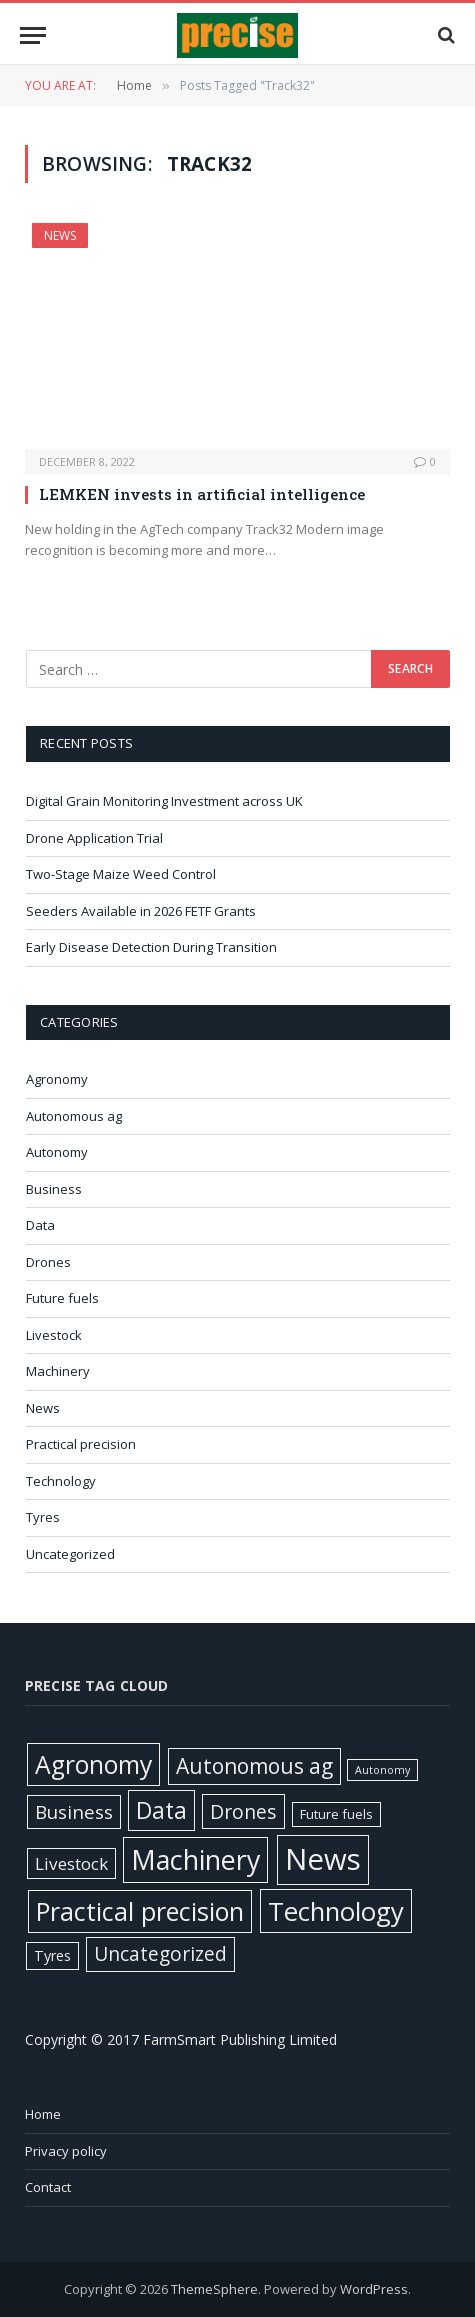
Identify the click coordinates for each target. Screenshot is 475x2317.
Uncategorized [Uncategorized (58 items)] (160, 1953)
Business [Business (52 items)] (74, 1812)
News (60, 235)
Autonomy (57, 1152)
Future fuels (62, 1298)
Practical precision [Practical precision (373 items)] (140, 1911)
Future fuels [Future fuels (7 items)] (336, 1814)
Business (54, 1189)
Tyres (43, 1517)
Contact (48, 2187)
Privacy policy (66, 2151)
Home (43, 2114)
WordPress (374, 2289)
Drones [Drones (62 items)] (243, 1811)
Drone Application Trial (94, 838)
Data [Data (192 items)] (161, 1810)
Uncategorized (70, 1554)
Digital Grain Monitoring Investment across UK (166, 801)
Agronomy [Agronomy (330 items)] (93, 1764)
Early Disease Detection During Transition (153, 947)
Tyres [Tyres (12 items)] (52, 1955)
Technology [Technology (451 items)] (336, 1911)
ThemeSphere (214, 2289)
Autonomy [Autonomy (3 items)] (382, 1770)
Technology (61, 1481)
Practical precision (81, 1444)
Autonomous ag (74, 1116)
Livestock (54, 1335)
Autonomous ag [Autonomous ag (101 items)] (254, 1766)
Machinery (58, 1371)
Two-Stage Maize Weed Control (122, 874)
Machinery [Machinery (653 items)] (195, 1859)
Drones (48, 1262)
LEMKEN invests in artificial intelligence (202, 494)
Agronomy (57, 1079)
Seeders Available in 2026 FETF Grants (142, 911)
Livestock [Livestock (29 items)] (71, 1863)
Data (40, 1225)
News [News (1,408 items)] (323, 1859)
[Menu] (33, 35)
